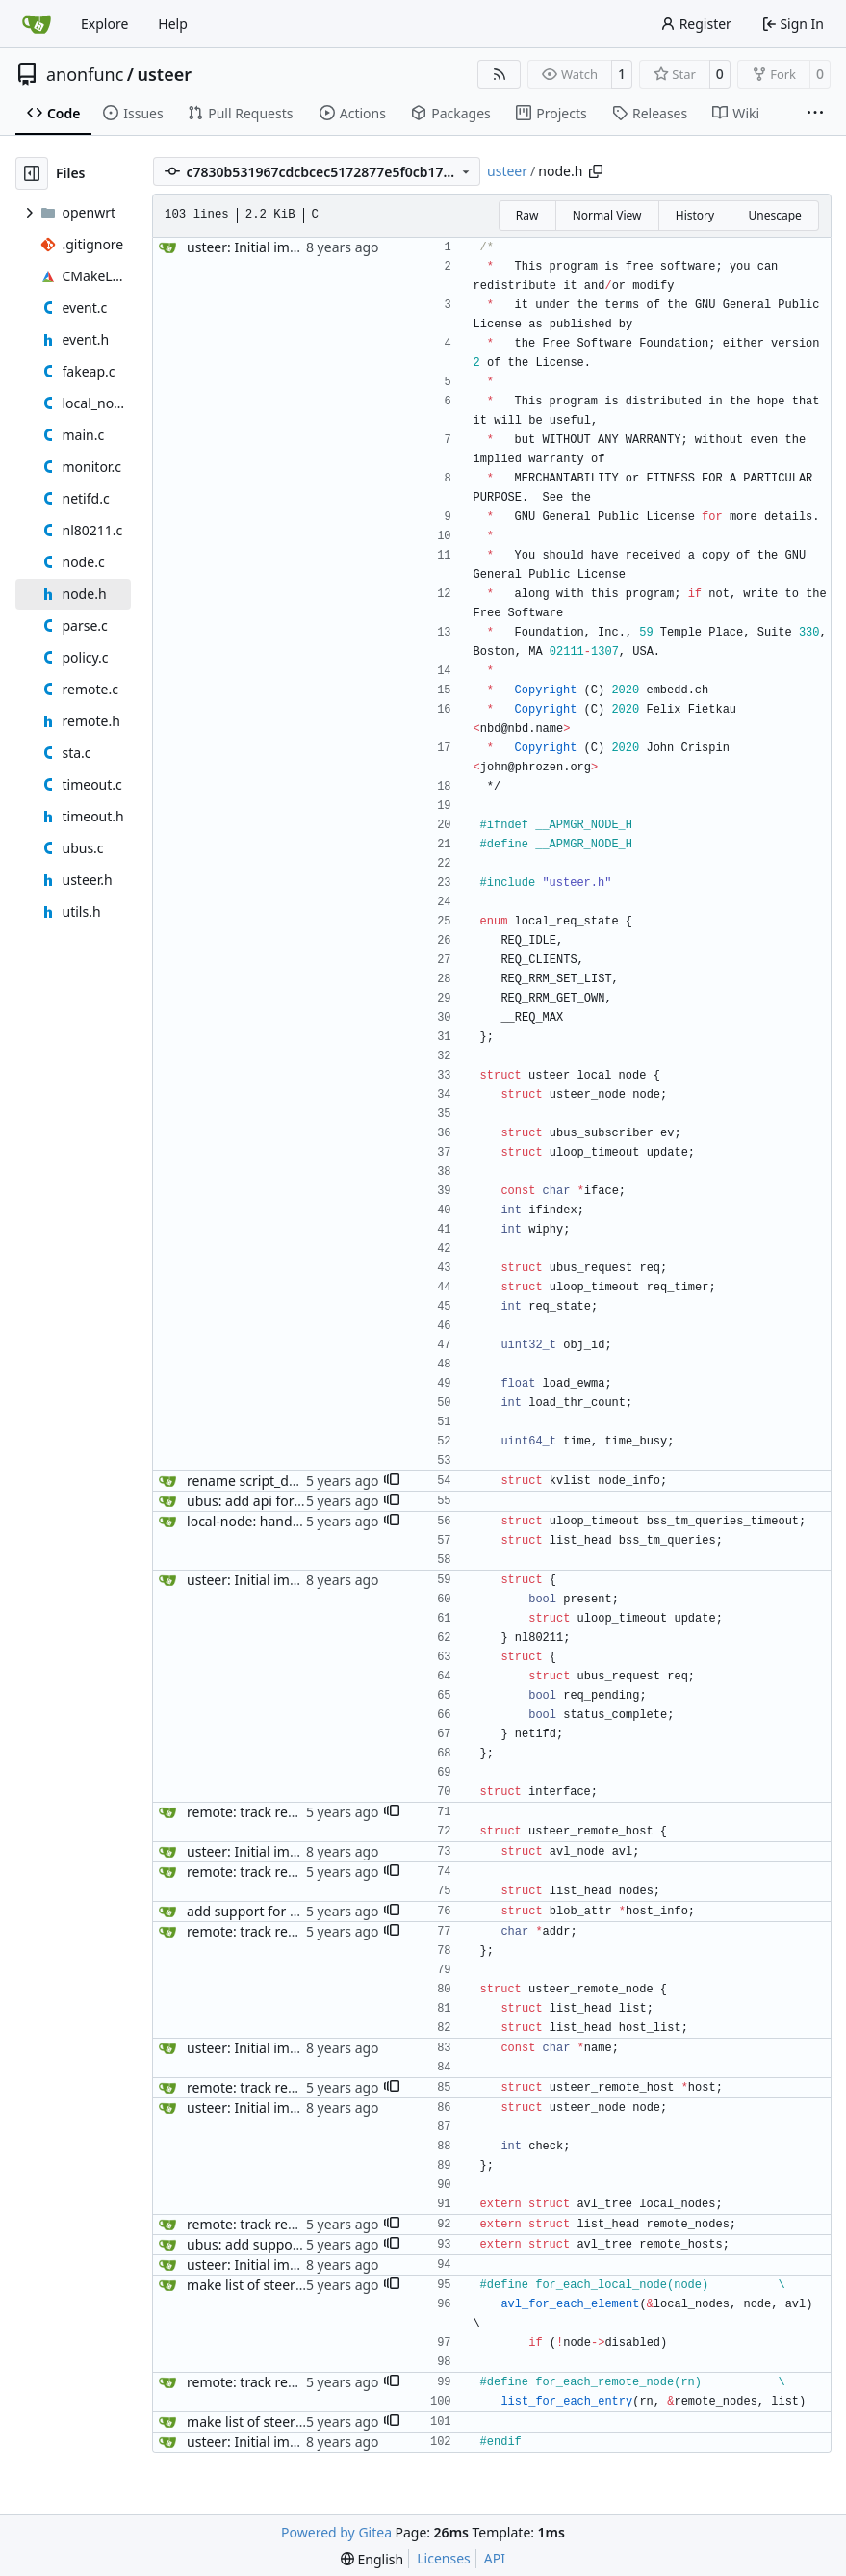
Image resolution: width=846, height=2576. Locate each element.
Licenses (444, 2558)
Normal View (607, 215)
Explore (104, 23)
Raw (527, 215)
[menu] (372, 2559)
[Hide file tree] (31, 173)
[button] (391, 1481)
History (695, 215)
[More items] (815, 113)
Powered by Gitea (336, 2532)
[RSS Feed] (499, 74)
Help (173, 23)
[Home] (37, 24)
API (494, 2558)
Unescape (774, 215)
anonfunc (84, 74)
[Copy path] (595, 171)
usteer (165, 74)
